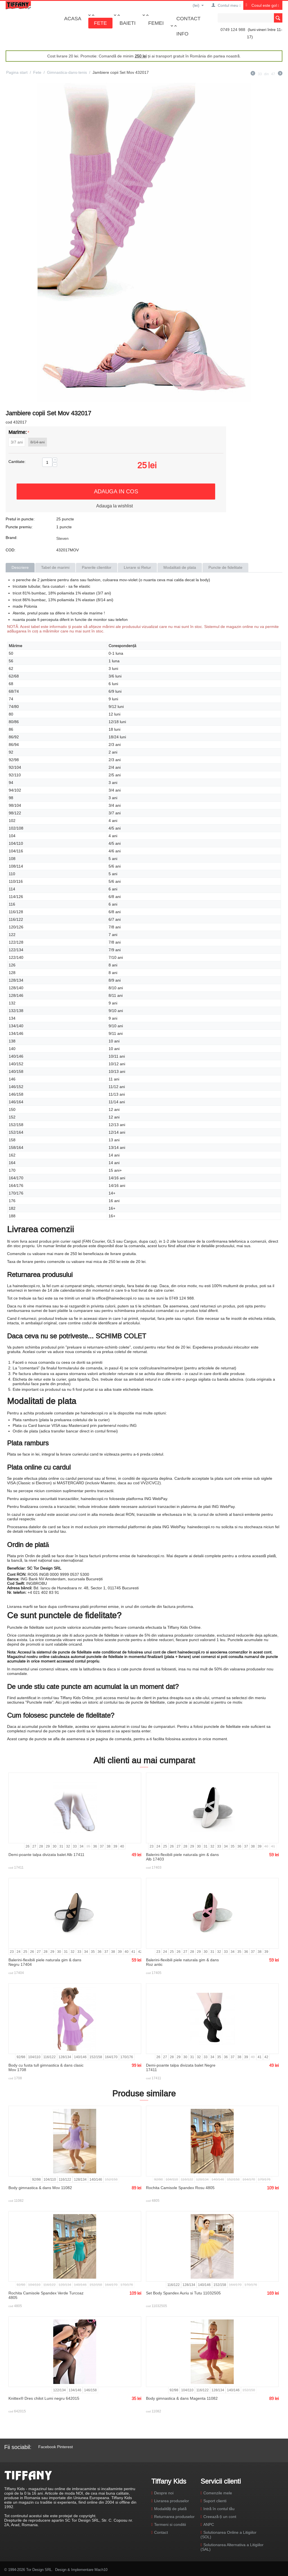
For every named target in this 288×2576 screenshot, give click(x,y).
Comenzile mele (217, 2493)
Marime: (17, 432)
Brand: (11, 537)
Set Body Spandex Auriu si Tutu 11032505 (183, 2293)
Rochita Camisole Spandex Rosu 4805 (180, 2187)
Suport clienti (214, 2501)
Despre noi (164, 2493)
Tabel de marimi (55, 567)
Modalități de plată (170, 2508)
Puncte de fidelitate (225, 567)
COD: (10, 550)
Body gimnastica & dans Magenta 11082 (182, 2398)
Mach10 (100, 2569)
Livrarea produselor (171, 2501)
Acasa (72, 18)
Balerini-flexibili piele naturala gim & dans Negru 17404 (44, 1962)
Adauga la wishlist (114, 505)
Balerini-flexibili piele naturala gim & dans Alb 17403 (182, 1856)
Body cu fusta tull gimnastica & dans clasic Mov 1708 (46, 2067)
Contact (188, 18)
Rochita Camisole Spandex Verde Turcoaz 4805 (46, 2295)
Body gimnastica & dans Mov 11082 (40, 2187)
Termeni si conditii (170, 2524)
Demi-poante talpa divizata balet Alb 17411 (46, 1854)
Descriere (20, 567)
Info (182, 34)
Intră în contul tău (219, 2508)
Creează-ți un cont (219, 2516)
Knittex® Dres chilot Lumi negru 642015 (43, 2398)
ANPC (208, 2524)
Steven (62, 538)
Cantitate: (17, 461)
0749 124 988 (232, 29)
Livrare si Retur (137, 567)
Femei (156, 23)
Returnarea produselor (174, 2516)
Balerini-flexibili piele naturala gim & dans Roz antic (182, 1962)
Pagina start (17, 72)
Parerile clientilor (96, 567)
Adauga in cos (116, 491)
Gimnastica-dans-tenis (67, 72)
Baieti (128, 23)
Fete (100, 23)
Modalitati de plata (179, 567)
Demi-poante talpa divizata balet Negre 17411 (180, 2067)
